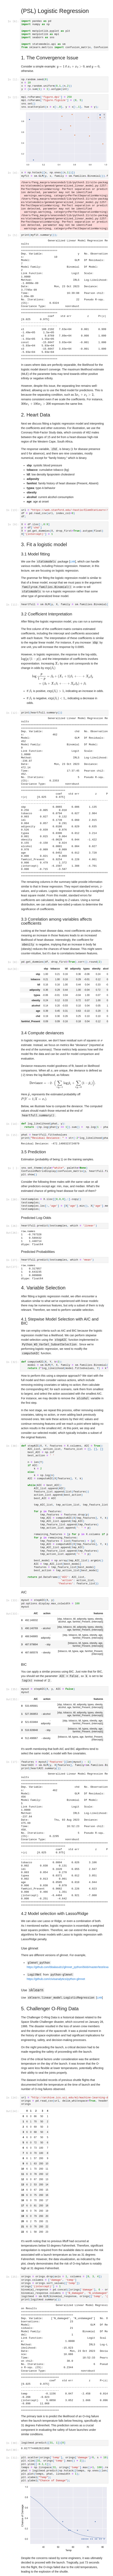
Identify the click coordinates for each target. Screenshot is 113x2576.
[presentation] (60, 66)
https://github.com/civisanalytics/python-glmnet (56, 1979)
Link (72, 561)
